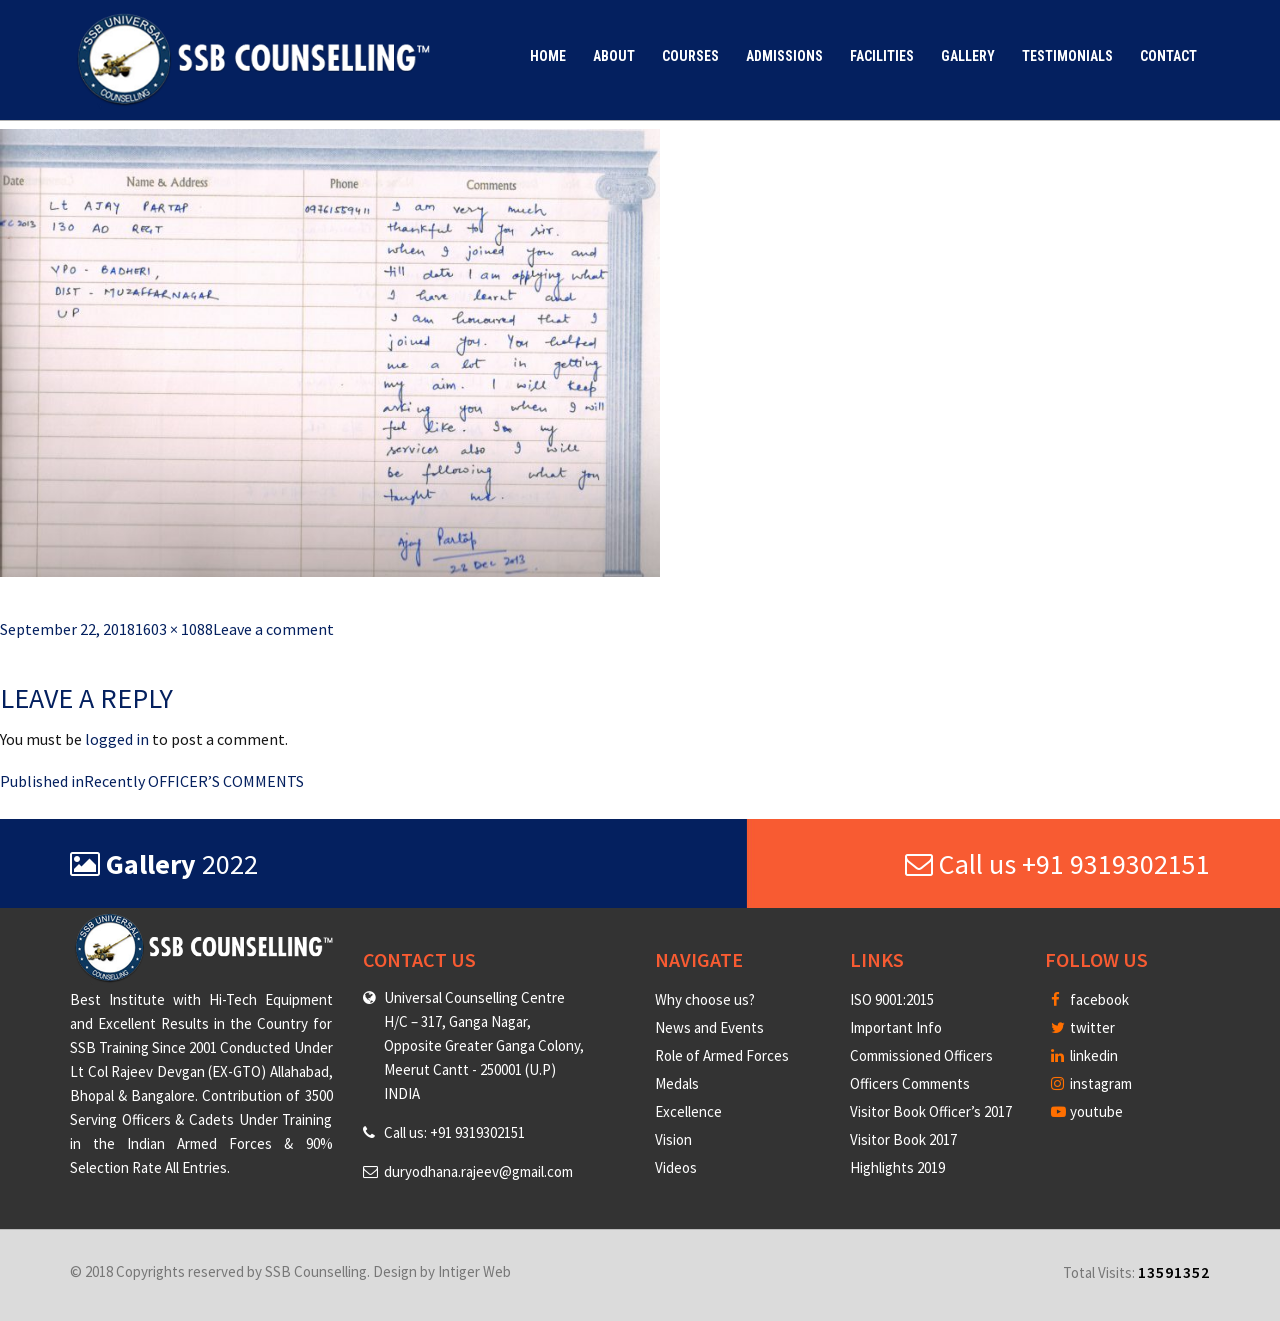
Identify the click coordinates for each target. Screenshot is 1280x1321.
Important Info (896, 1027)
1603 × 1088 (174, 629)
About (614, 56)
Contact (1168, 56)
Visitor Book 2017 (903, 1139)
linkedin (1084, 1055)
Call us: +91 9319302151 (454, 1132)
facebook (1090, 999)
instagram (1091, 1083)
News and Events (709, 1027)
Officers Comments (910, 1083)
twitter (1083, 1027)
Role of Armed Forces (722, 1055)
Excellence (688, 1111)
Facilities (882, 56)
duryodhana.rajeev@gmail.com (478, 1171)
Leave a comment (273, 629)
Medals (677, 1083)
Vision (673, 1139)
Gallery (968, 56)
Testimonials (1067, 56)
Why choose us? (705, 999)
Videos (676, 1167)
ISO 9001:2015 (892, 999)
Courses (690, 56)
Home (548, 56)
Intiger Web (474, 1271)
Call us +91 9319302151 (1057, 864)
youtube (1087, 1111)
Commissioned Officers (921, 1055)
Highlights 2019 (897, 1167)
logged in (117, 739)
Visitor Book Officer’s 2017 (931, 1111)
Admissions (784, 56)
